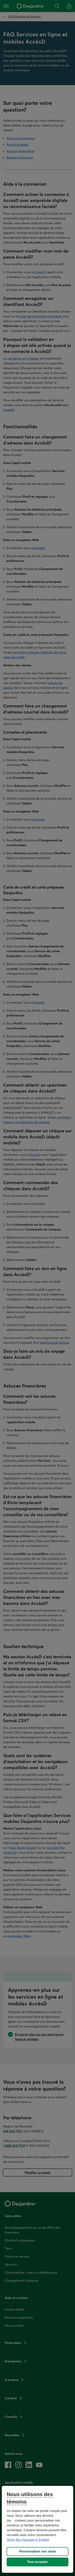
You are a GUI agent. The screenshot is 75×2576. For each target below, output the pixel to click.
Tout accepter (37, 2562)
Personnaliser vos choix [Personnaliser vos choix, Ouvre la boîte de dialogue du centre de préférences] (37, 2551)
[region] (37, 2529)
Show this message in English (28, 2539)
